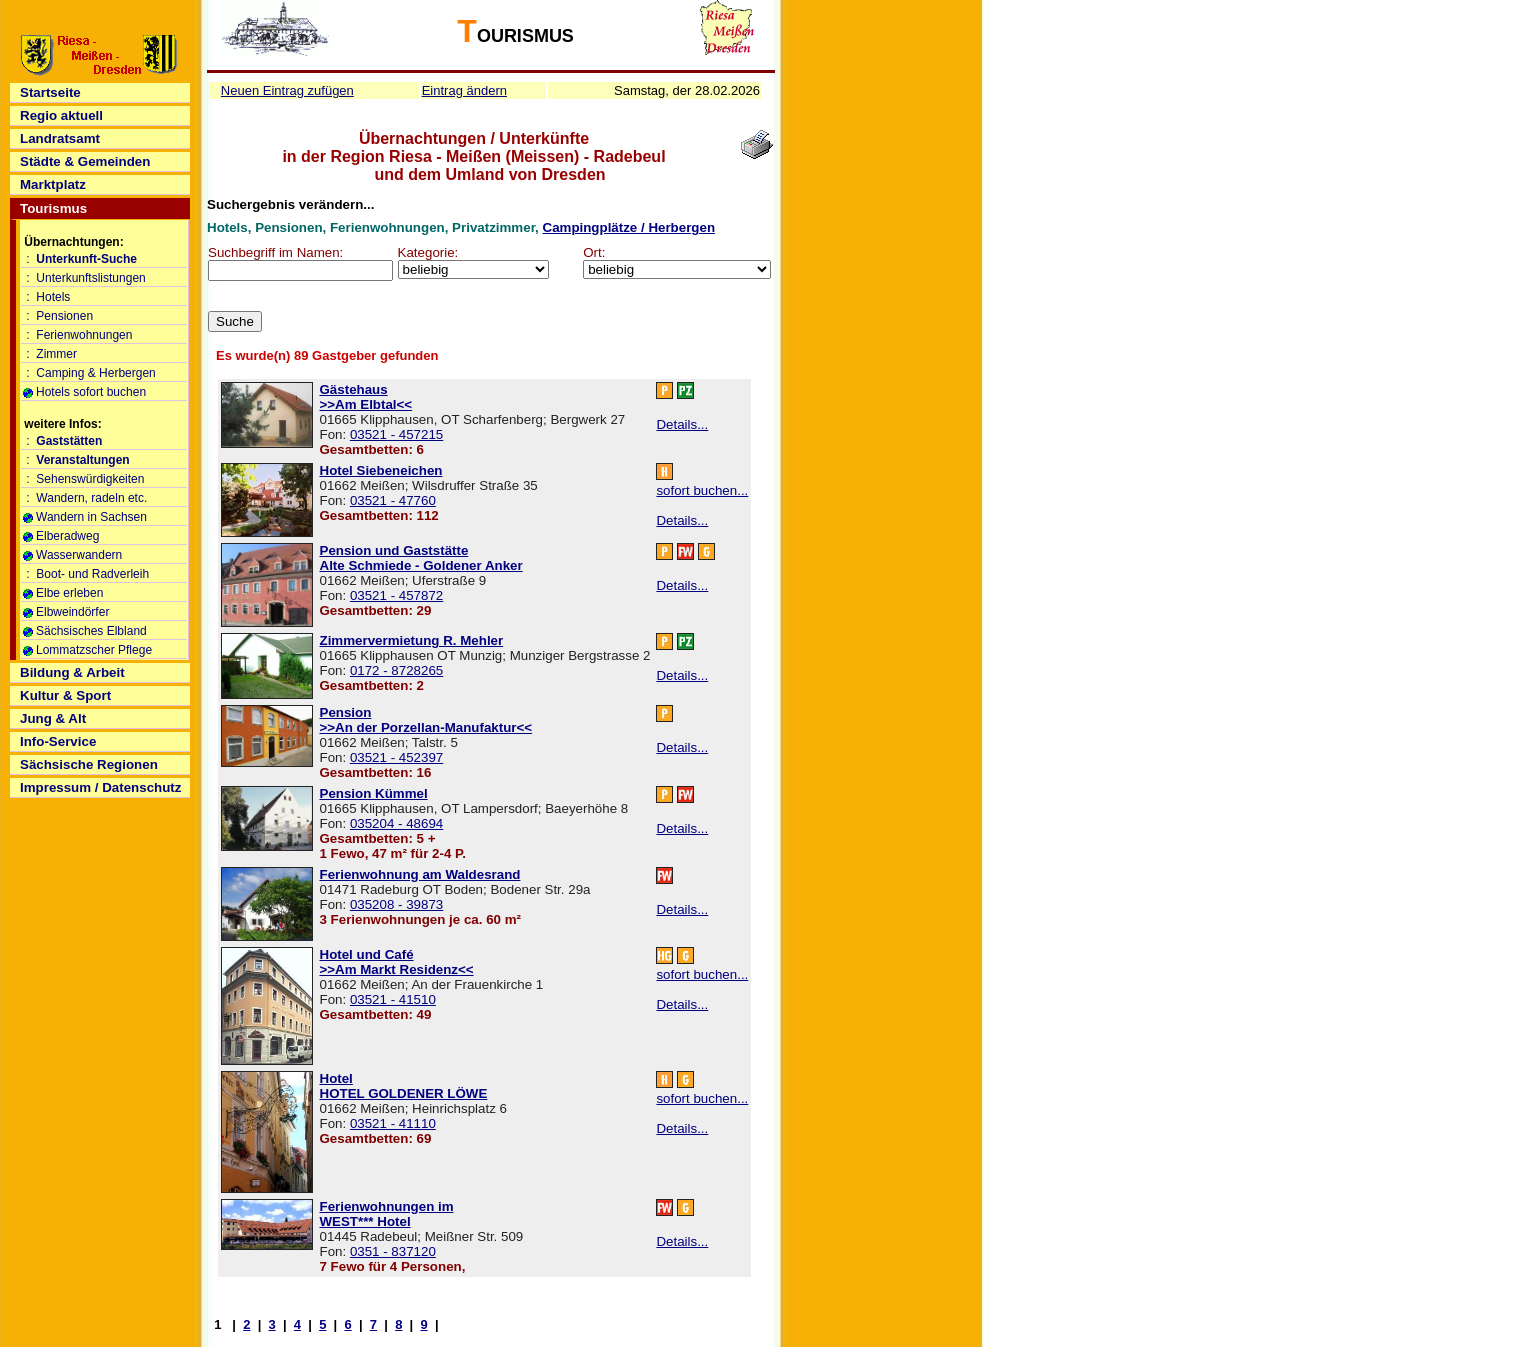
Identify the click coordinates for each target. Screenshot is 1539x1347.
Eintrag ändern (464, 90)
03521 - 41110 (393, 1123)
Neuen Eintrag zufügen (287, 90)
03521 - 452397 (396, 757)
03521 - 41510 (393, 999)
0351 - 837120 (393, 1251)
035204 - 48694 (396, 823)
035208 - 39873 (396, 904)
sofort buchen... (702, 490)
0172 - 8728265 (396, 670)
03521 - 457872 (396, 595)
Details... (682, 424)
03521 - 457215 (396, 434)
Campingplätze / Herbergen (629, 227)
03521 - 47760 (393, 500)
